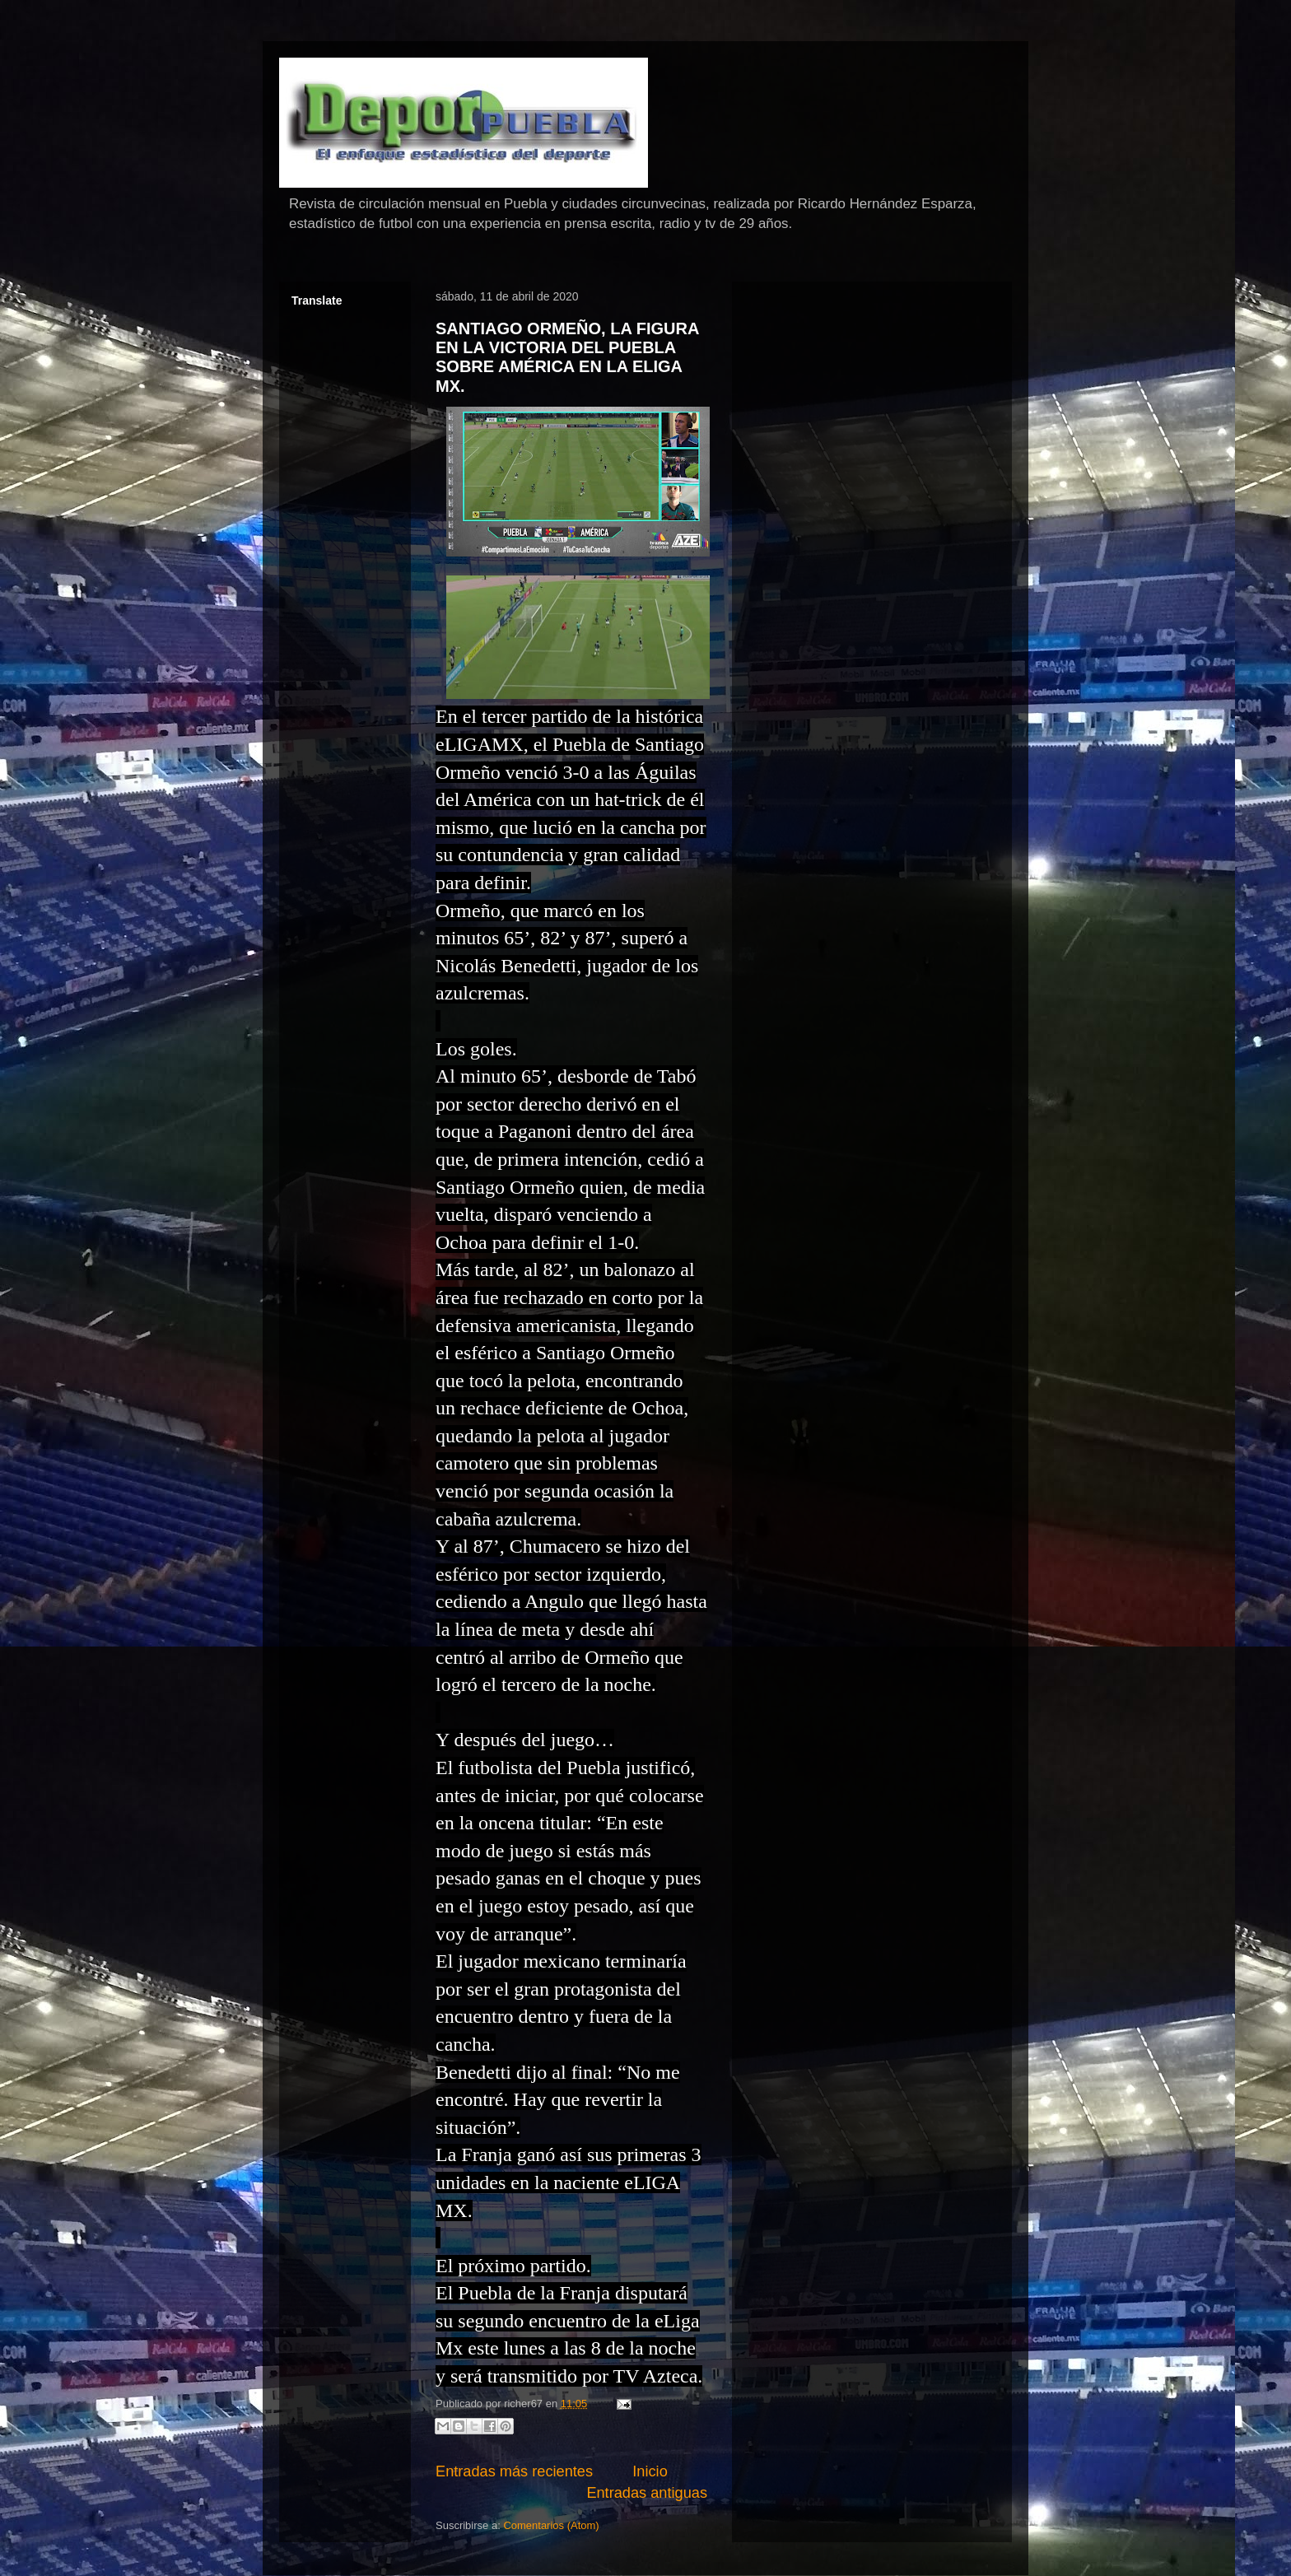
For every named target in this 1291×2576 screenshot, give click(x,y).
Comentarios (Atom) (551, 2525)
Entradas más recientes (514, 2471)
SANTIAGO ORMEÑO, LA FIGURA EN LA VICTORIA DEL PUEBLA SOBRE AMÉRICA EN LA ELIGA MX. (567, 357)
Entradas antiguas (646, 2493)
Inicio (649, 2471)
